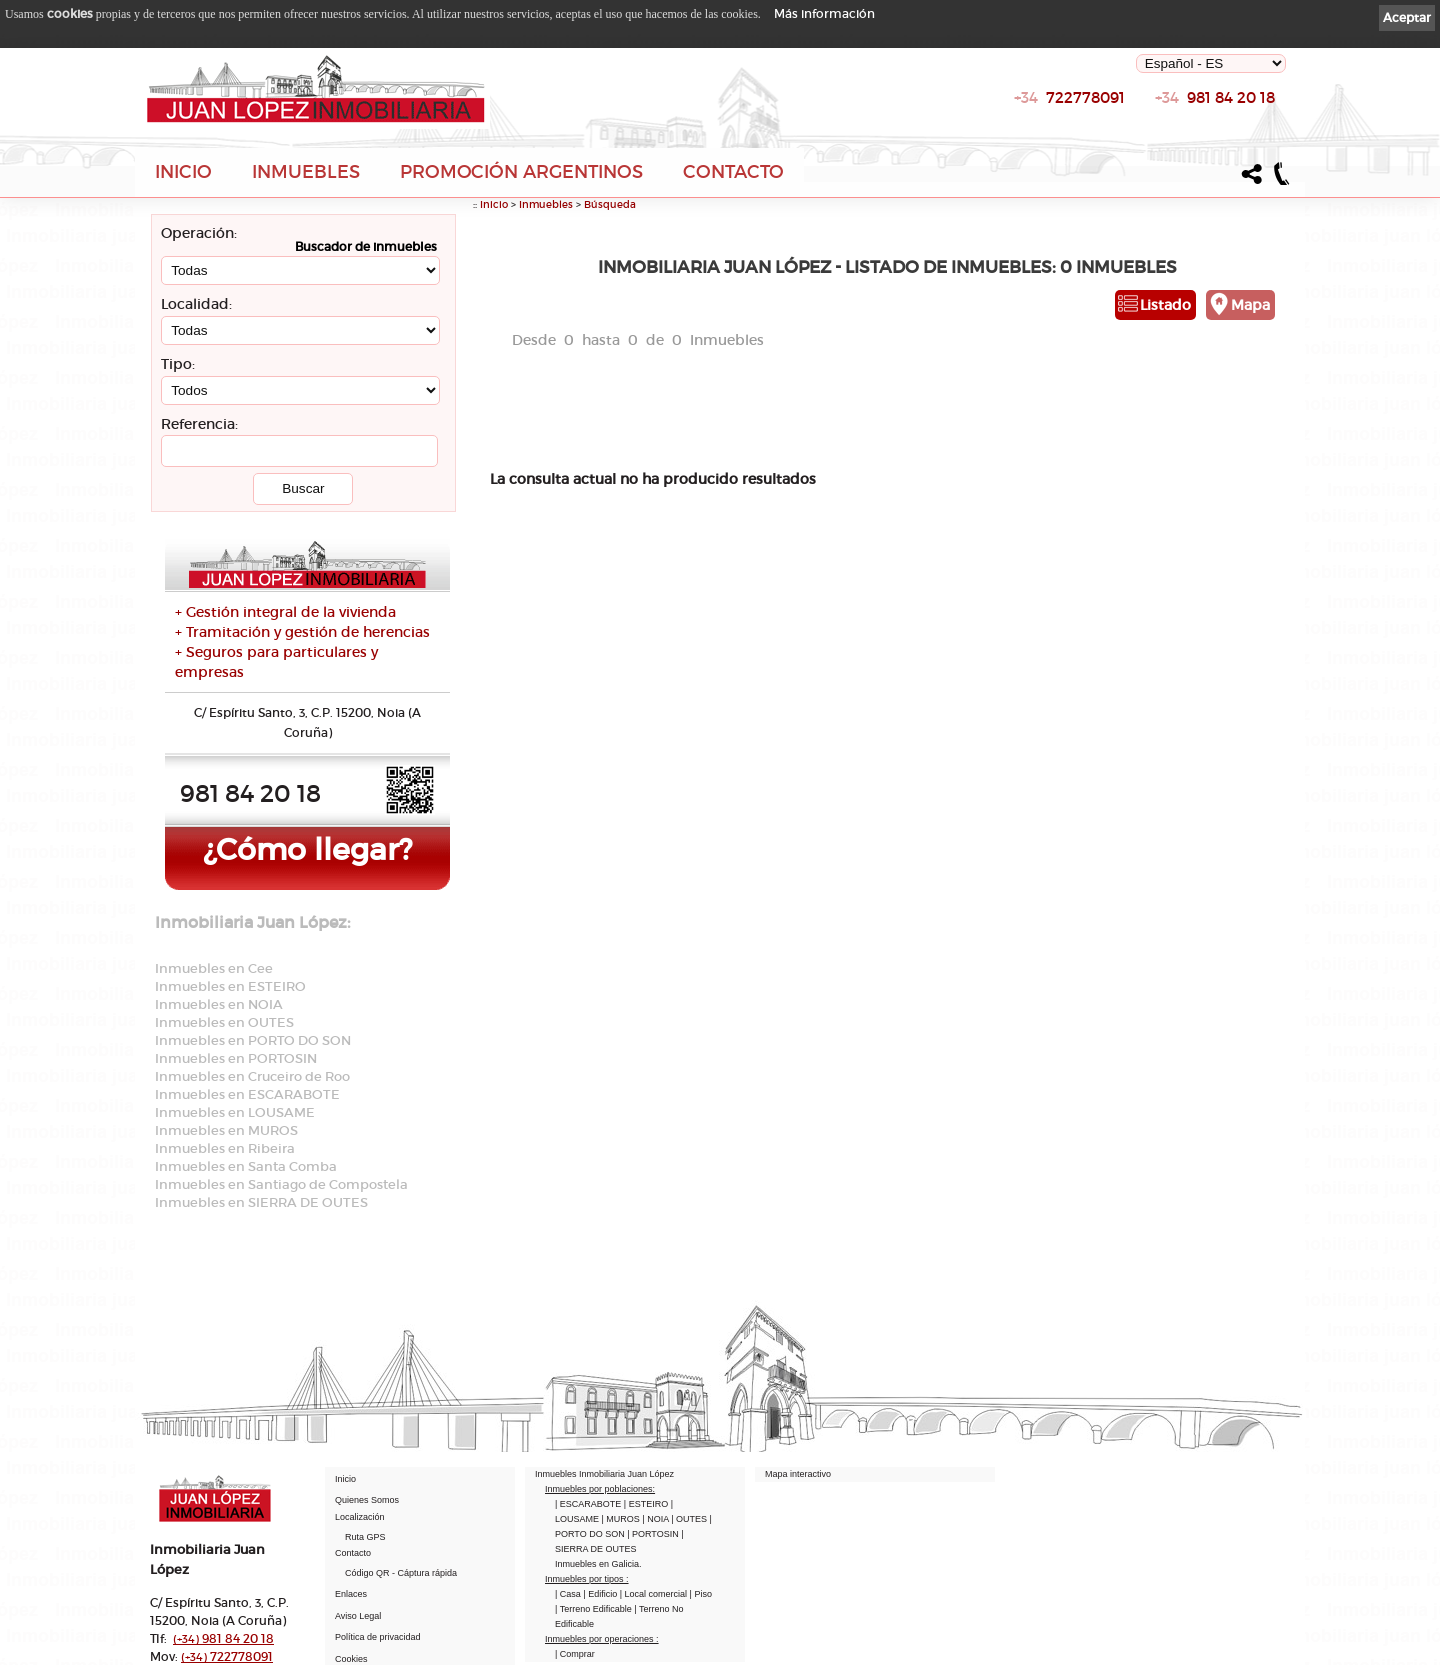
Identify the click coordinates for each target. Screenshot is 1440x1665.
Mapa (1250, 305)
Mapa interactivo (798, 1474)
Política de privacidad (378, 1637)
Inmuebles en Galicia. (598, 1564)
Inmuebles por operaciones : (602, 1639)
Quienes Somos (367, 1500)
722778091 (1069, 102)
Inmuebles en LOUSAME (235, 1112)
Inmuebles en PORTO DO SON (253, 1040)
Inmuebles (306, 172)
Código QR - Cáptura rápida (401, 1573)
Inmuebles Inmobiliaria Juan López (604, 1474)
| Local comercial (655, 1594)
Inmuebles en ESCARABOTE (247, 1094)
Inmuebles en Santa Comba (246, 1166)
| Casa (569, 1594)
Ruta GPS (365, 1537)
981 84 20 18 (1215, 102)
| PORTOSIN (654, 1534)
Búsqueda (610, 204)
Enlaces (351, 1594)
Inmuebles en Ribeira (225, 1148)
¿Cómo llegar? (307, 849)
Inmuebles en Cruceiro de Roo (252, 1076)
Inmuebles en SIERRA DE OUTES (261, 1202)
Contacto (733, 172)
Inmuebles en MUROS (226, 1130)
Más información (824, 13)
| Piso (701, 1594)
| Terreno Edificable (594, 1609)
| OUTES (690, 1519)
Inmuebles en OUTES (224, 1022)
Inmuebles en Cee (214, 968)
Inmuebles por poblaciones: (600, 1489)
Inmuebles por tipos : (587, 1579)
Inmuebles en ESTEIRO (230, 986)
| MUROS (622, 1519)
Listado (1165, 305)
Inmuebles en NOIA (219, 1004)
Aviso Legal (358, 1616)
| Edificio (601, 1594)
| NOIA (656, 1519)
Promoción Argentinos (521, 172)
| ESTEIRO (647, 1504)
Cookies (351, 1659)
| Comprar (575, 1654)
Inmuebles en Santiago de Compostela (281, 1184)
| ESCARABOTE (589, 1504)
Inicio (183, 172)
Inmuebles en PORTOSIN (236, 1058)
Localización (360, 1517)
